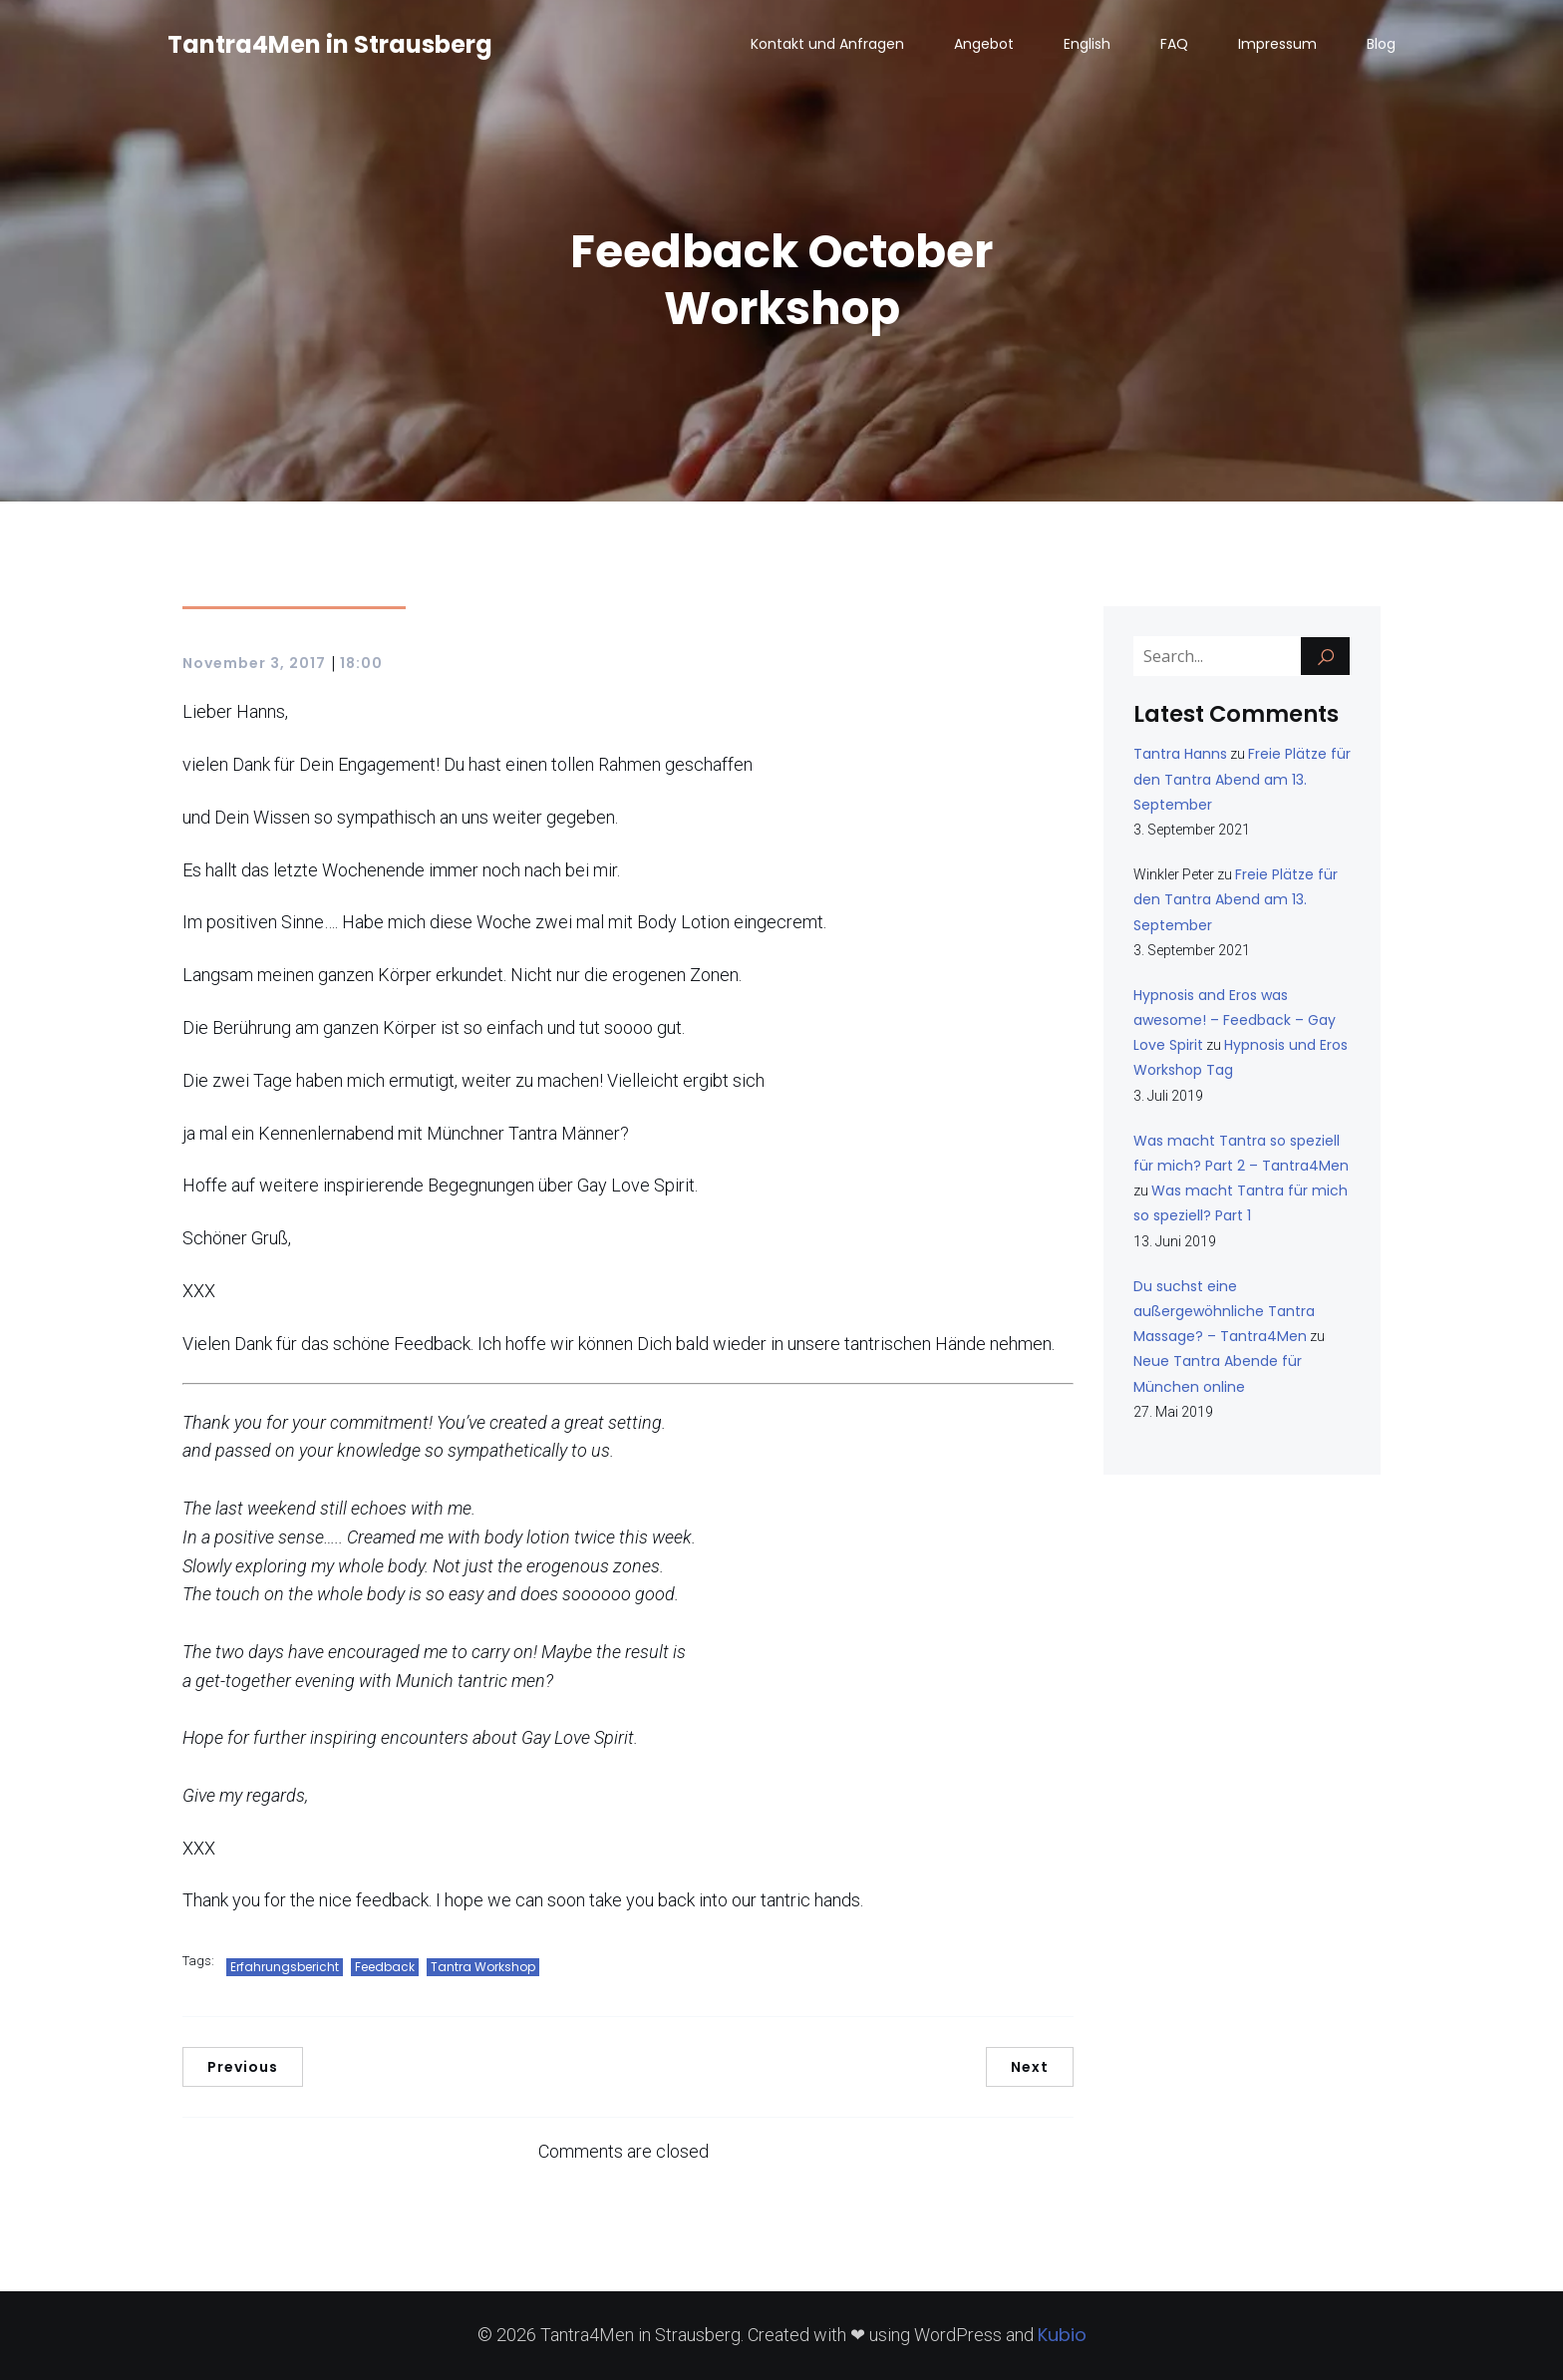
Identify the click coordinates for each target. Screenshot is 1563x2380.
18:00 (361, 663)
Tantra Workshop (483, 1966)
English (1087, 45)
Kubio (1062, 2334)
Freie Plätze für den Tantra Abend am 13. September (1242, 779)
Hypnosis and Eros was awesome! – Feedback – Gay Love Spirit (1234, 1020)
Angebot (984, 45)
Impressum (1277, 45)
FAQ (1174, 45)
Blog (1381, 45)
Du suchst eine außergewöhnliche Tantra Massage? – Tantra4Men (1224, 1311)
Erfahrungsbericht (284, 1966)
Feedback (385, 1966)
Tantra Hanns (1180, 754)
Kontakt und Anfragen (827, 45)
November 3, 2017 (254, 663)
